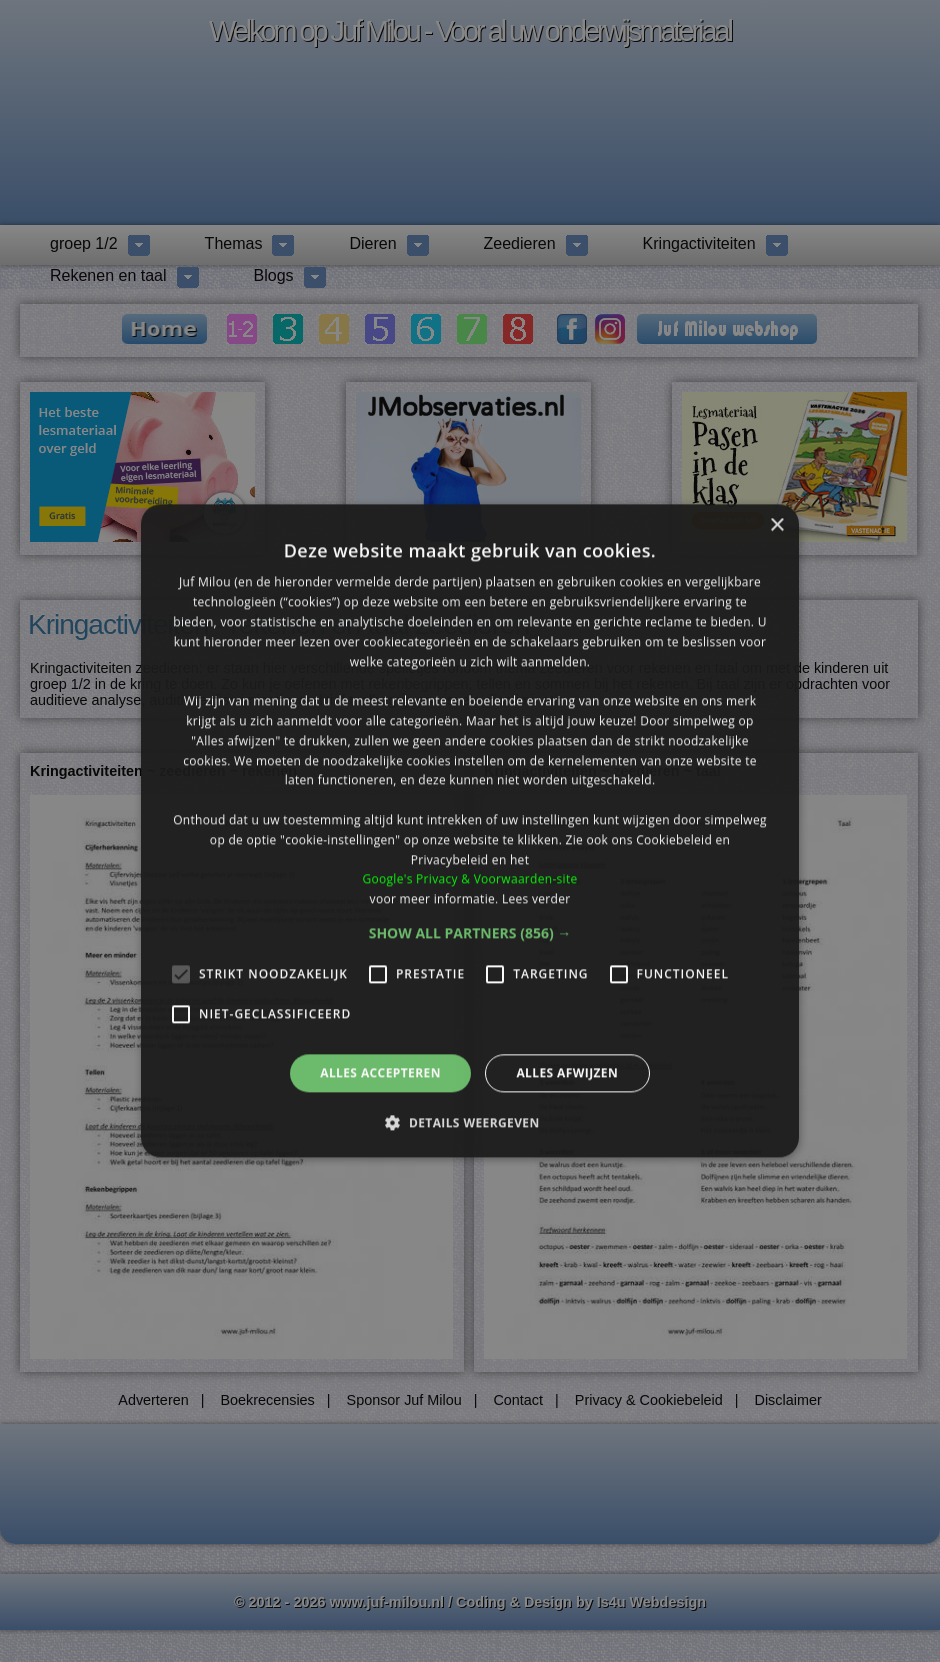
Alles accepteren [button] (380, 1072)
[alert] (470, 831)
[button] (470, 933)
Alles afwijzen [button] (567, 1072)
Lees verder (536, 898)
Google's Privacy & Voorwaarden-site (469, 879)
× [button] (776, 525)
